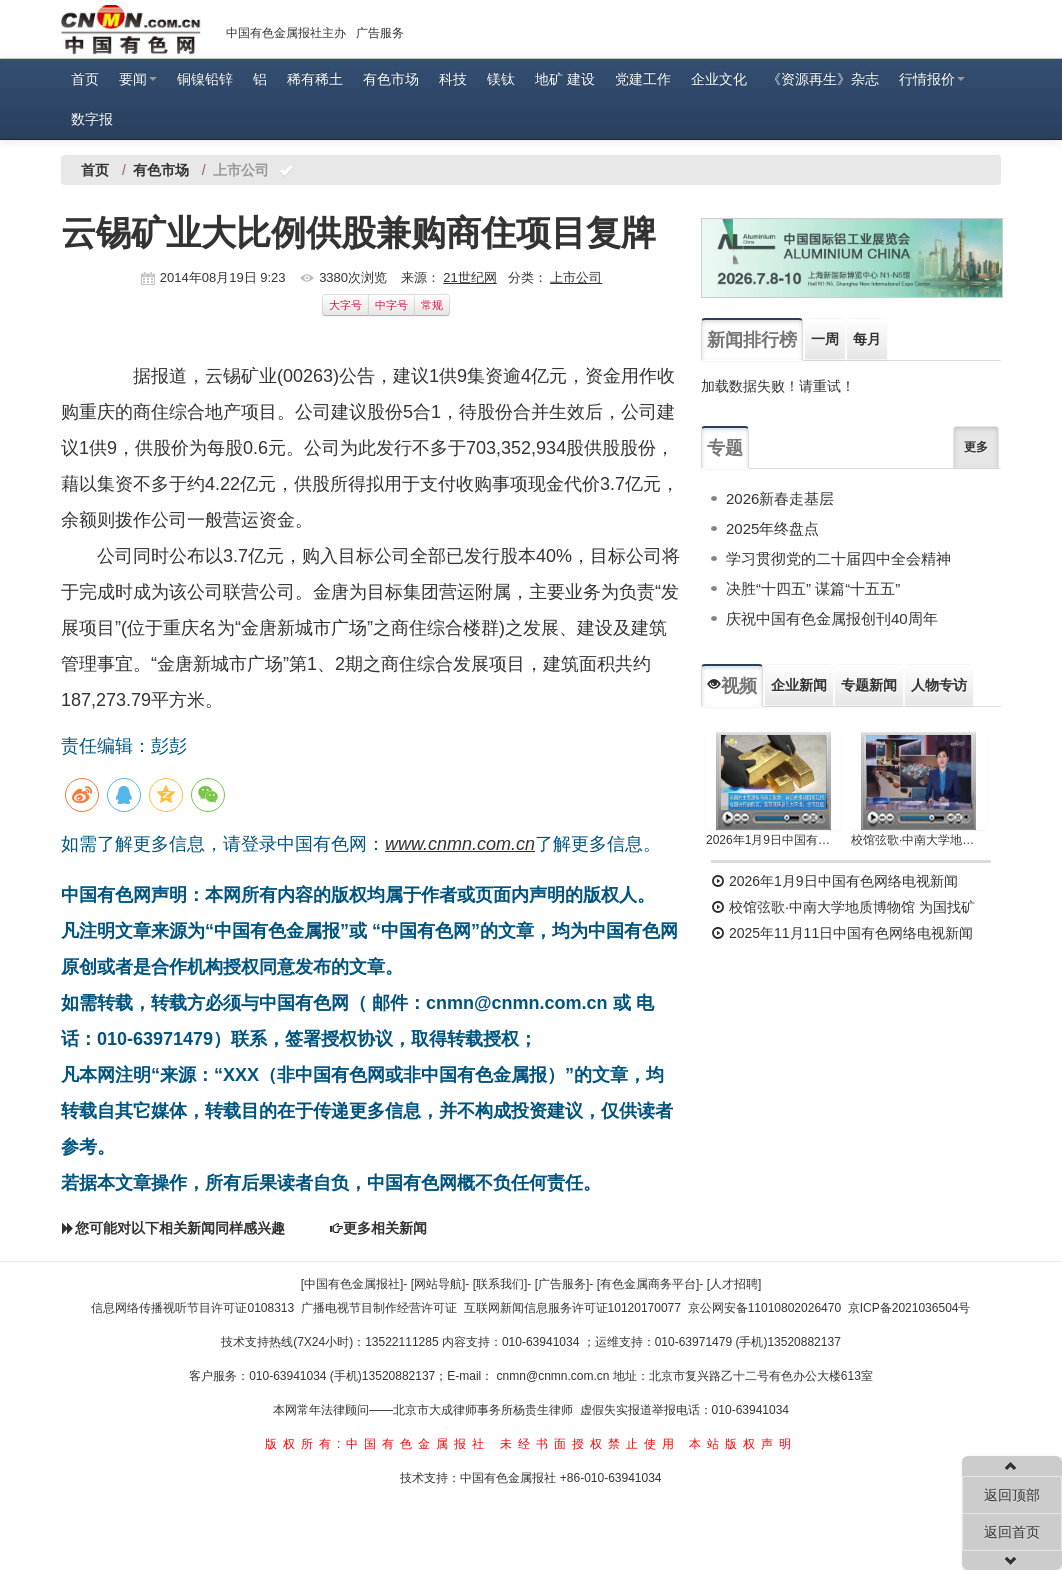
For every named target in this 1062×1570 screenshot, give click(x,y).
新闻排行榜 (752, 340)
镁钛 (501, 79)
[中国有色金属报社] (352, 1284)
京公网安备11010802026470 (764, 1308)
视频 (732, 686)
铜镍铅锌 (205, 79)
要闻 (138, 79)
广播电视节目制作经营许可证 (379, 1308)
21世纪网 (469, 277)
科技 (453, 79)
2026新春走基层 (780, 498)
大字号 (345, 305)
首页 (85, 79)
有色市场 (391, 79)
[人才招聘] (734, 1284)
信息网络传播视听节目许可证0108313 (192, 1308)
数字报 (92, 119)
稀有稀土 (315, 79)
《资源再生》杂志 (823, 79)
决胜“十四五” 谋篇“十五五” (813, 588)
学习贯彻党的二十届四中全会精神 (838, 558)
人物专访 (939, 685)
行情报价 (932, 79)
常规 (432, 305)
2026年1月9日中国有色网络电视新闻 (773, 840)
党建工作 (643, 79)
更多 (976, 447)
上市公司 (576, 277)
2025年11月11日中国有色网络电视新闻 (842, 933)
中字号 (391, 305)
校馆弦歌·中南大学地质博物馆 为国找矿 (843, 907)
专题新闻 (869, 685)
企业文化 (719, 79)
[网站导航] (438, 1284)
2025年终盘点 (772, 528)
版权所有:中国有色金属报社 (377, 1444)
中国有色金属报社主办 (286, 33)
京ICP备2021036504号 (909, 1308)
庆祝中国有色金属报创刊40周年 (832, 618)
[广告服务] (562, 1284)
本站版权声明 (743, 1444)
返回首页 (1012, 1532)
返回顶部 (1012, 1495)
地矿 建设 (565, 79)
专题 (725, 448)
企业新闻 (799, 685)
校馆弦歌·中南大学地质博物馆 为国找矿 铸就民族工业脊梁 (918, 840)
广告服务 (380, 33)
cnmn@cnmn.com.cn (555, 1376)
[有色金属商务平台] (648, 1284)
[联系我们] (500, 1284)
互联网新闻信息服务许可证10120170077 (572, 1308)
